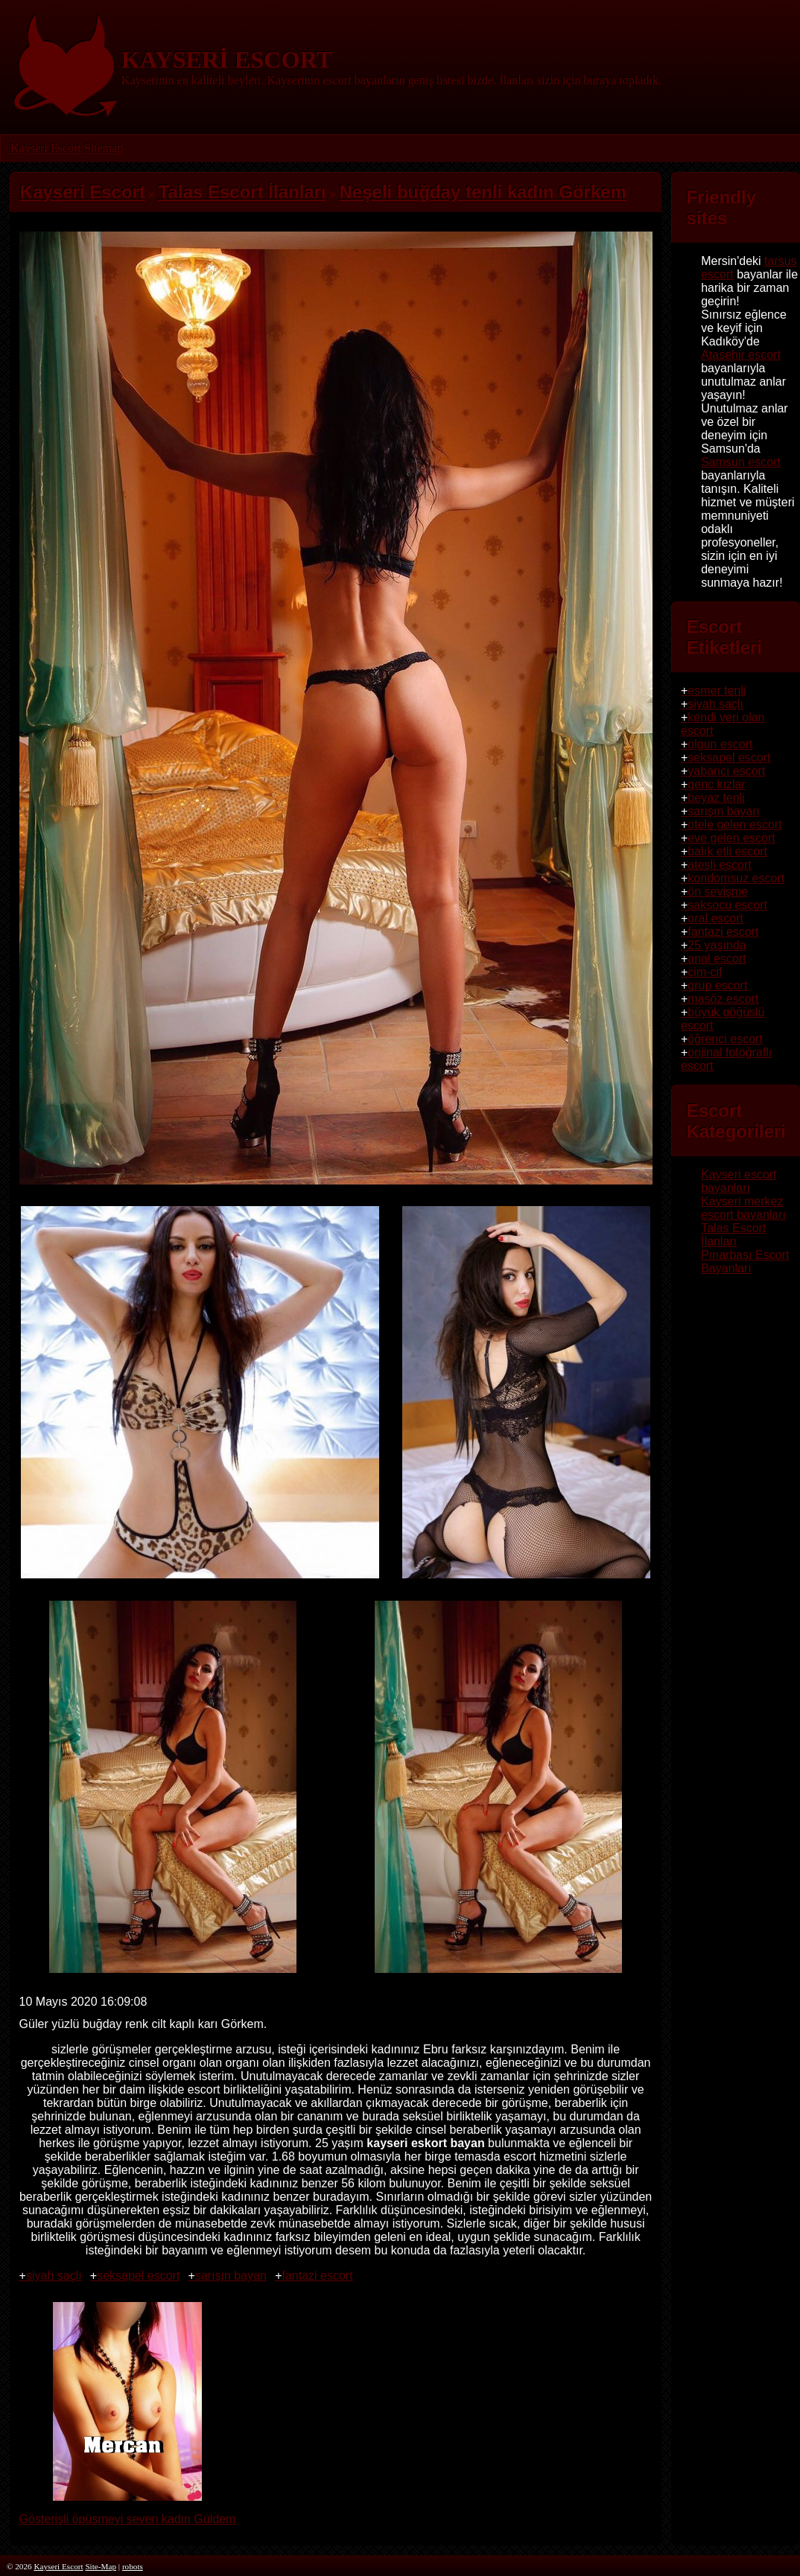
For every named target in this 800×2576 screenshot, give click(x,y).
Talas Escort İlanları (733, 1235)
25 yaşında (717, 945)
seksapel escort (138, 2275)
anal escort (717, 958)
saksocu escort (727, 905)
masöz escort (723, 998)
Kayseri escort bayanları (738, 1181)
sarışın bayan (231, 2275)
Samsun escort (741, 462)
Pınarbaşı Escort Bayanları (745, 1262)
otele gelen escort (734, 824)
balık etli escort (727, 851)
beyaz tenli (716, 797)
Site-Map (100, 2566)
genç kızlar (716, 784)
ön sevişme (718, 891)
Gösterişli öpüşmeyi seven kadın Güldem (127, 2512)
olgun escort (720, 744)
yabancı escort (726, 771)
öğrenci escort (725, 1039)
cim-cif (705, 972)
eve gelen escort (731, 838)
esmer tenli (717, 690)
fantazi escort (317, 2275)
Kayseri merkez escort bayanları (743, 1208)
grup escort (717, 985)
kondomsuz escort (736, 878)
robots (132, 2566)
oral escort (715, 918)
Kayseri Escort (45, 147)
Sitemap (102, 147)
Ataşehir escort (741, 354)
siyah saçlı (54, 2275)
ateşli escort (719, 864)
